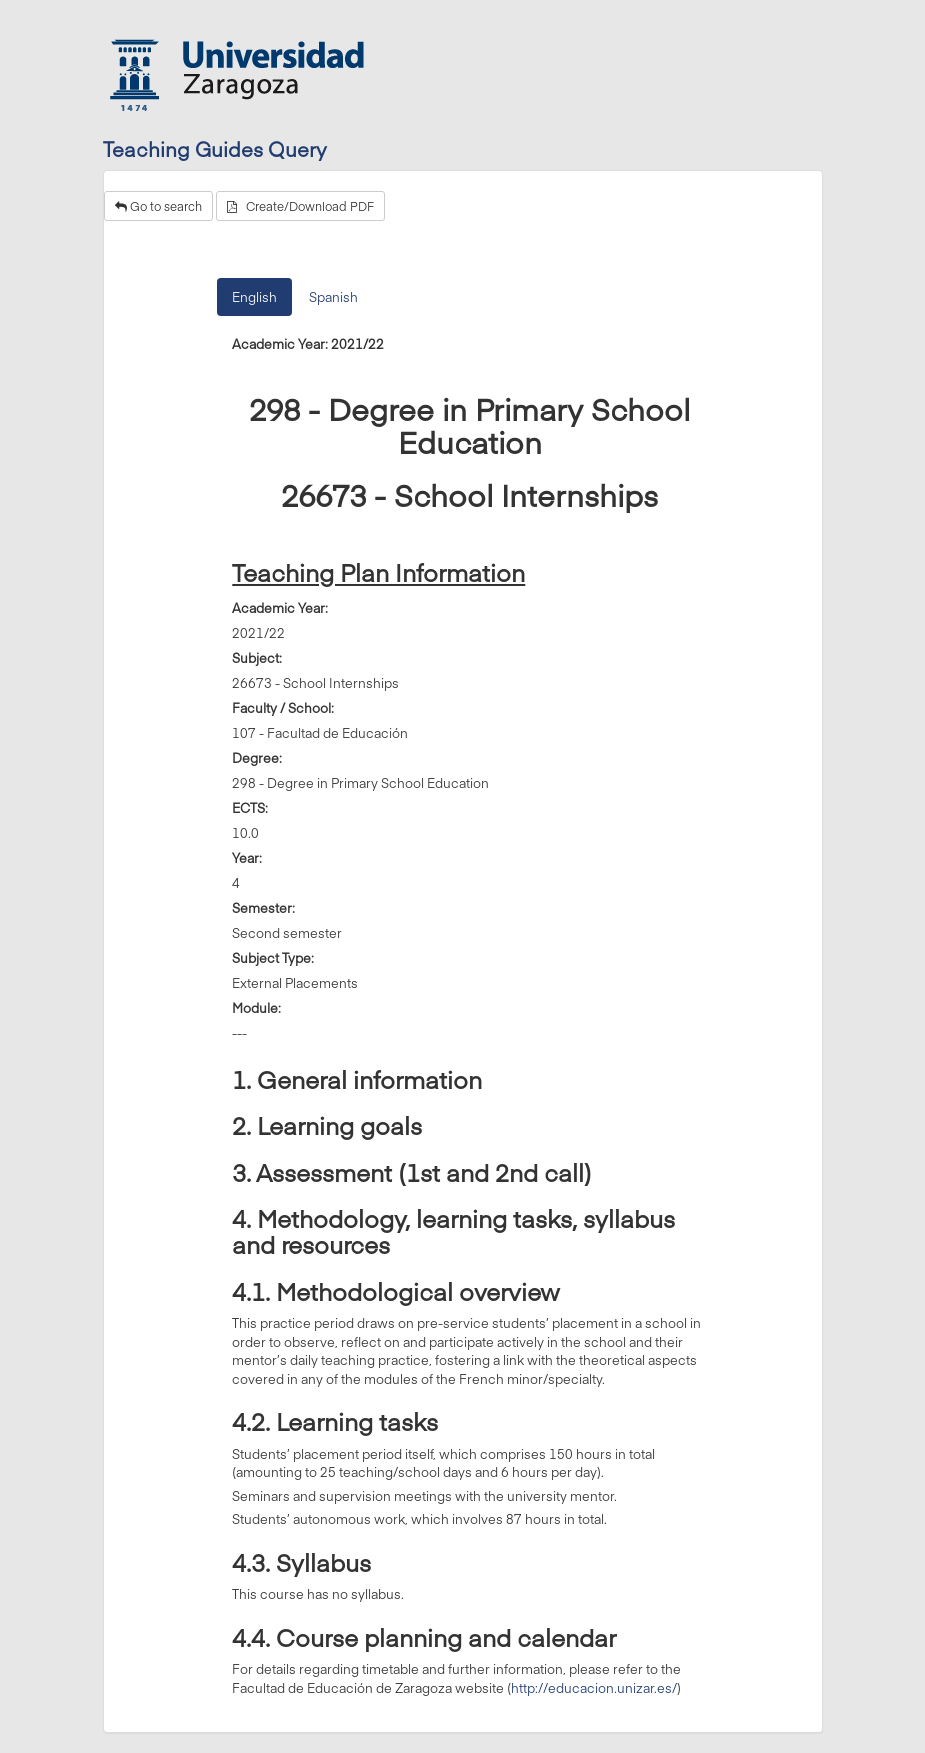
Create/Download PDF (300, 206)
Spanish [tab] (333, 297)
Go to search (158, 206)
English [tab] (254, 297)
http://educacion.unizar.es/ (594, 1688)
